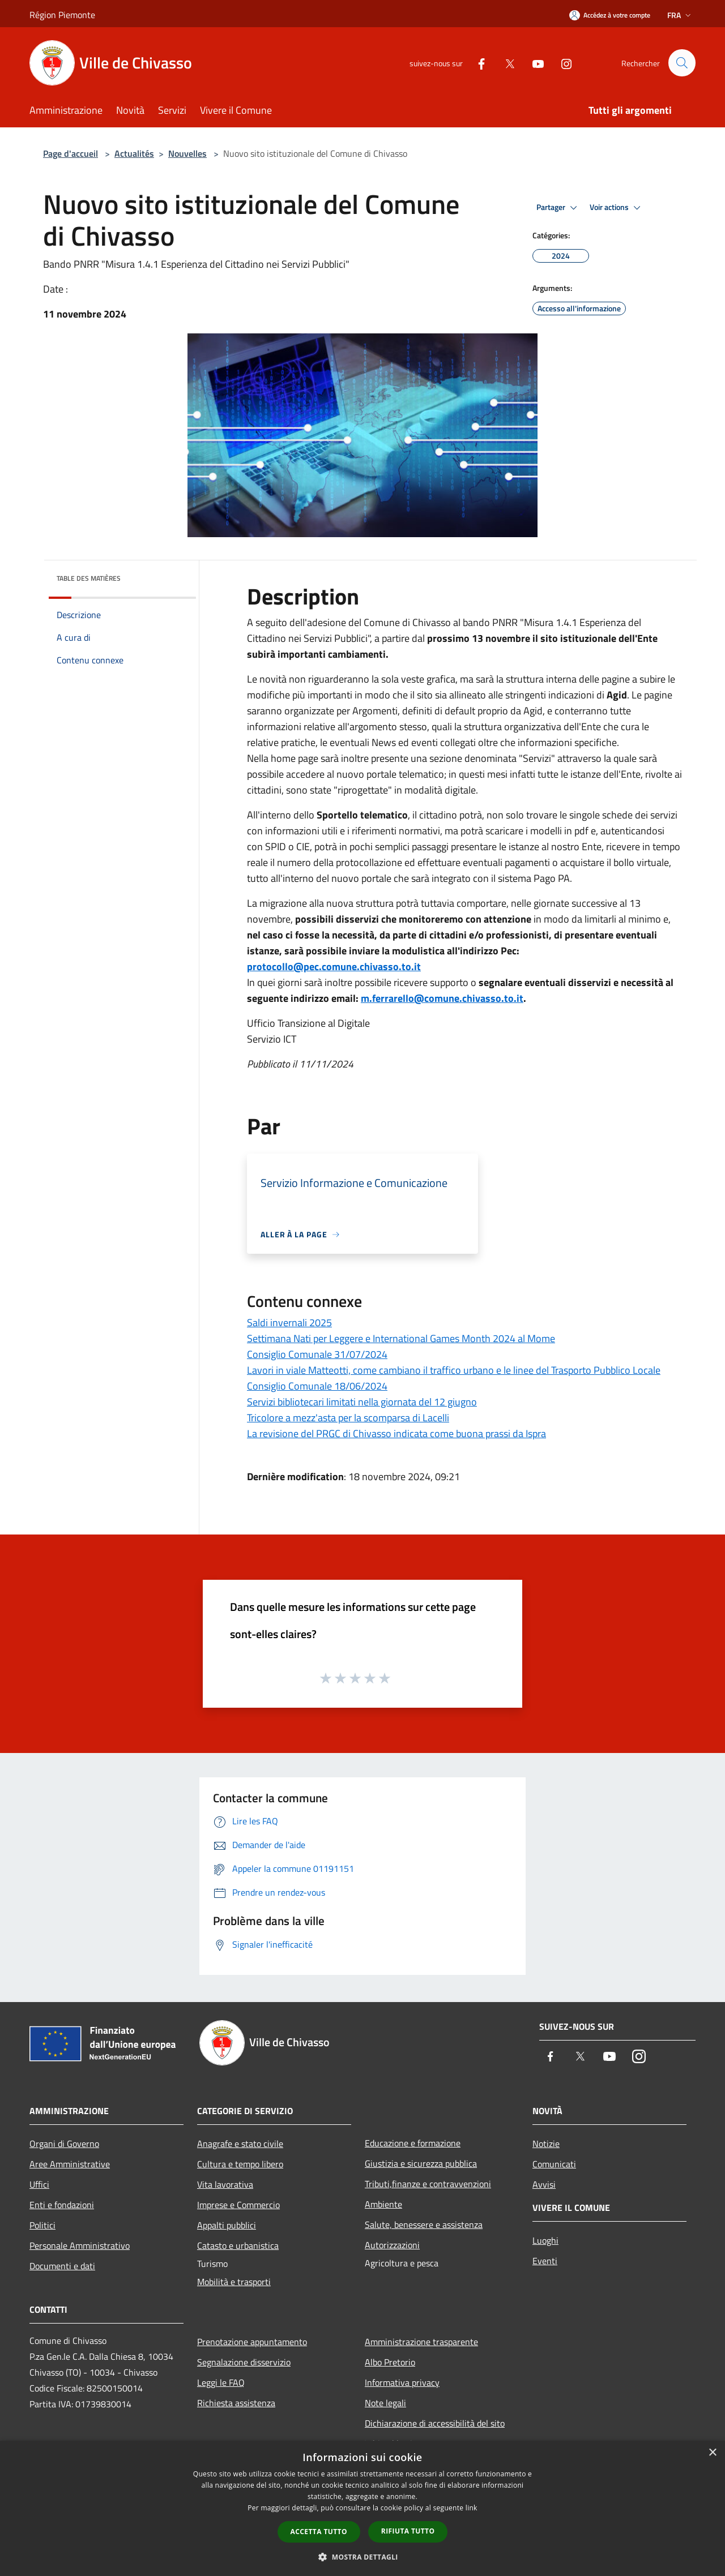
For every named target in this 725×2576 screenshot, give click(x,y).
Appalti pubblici (226, 2225)
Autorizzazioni (392, 2245)
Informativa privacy (402, 2382)
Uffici (39, 2184)
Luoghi (545, 2240)
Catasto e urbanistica (238, 2245)
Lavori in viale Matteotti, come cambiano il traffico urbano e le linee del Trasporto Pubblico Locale (453, 1370)
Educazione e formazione (412, 2143)
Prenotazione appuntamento (252, 2341)
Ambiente (383, 2204)
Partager (558, 208)
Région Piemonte (62, 15)
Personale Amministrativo (79, 2245)
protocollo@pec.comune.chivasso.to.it (334, 966)
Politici (42, 2225)
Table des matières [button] (89, 578)
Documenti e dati (62, 2266)
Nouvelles (187, 153)
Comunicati (554, 2164)
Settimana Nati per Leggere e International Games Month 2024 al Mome (401, 1338)
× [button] (712, 2453)
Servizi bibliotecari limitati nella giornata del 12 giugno (362, 1401)
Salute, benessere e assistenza (424, 2224)
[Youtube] (533, 62)
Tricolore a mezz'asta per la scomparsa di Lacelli (348, 1417)
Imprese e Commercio (238, 2204)
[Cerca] (682, 62)
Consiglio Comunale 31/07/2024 (317, 1354)
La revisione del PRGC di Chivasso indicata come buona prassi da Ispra (396, 1433)
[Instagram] (561, 62)
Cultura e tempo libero (240, 2164)
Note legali (385, 2403)
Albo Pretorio (390, 2362)
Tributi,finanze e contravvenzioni (428, 2184)
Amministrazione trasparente (421, 2341)
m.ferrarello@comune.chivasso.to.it (442, 998)
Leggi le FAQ (221, 2382)
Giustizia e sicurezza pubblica (421, 2163)
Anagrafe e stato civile (240, 2143)
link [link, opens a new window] (471, 2508)
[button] (362, 2556)
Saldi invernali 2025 (289, 1322)
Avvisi (544, 2184)
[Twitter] (504, 62)
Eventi (544, 2261)
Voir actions (617, 208)
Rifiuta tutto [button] (408, 2531)
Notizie (546, 2143)
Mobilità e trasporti (234, 2281)
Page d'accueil (70, 153)
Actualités (134, 153)
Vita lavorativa (225, 2184)
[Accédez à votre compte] (610, 15)
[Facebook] (476, 62)
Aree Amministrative (69, 2164)
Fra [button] (680, 15)
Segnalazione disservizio (244, 2362)
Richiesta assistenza (236, 2403)
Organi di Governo (64, 2143)
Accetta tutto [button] (319, 2531)
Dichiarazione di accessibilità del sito (435, 2423)
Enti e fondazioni (61, 2204)
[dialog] (362, 2508)
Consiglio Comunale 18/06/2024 (317, 1386)
